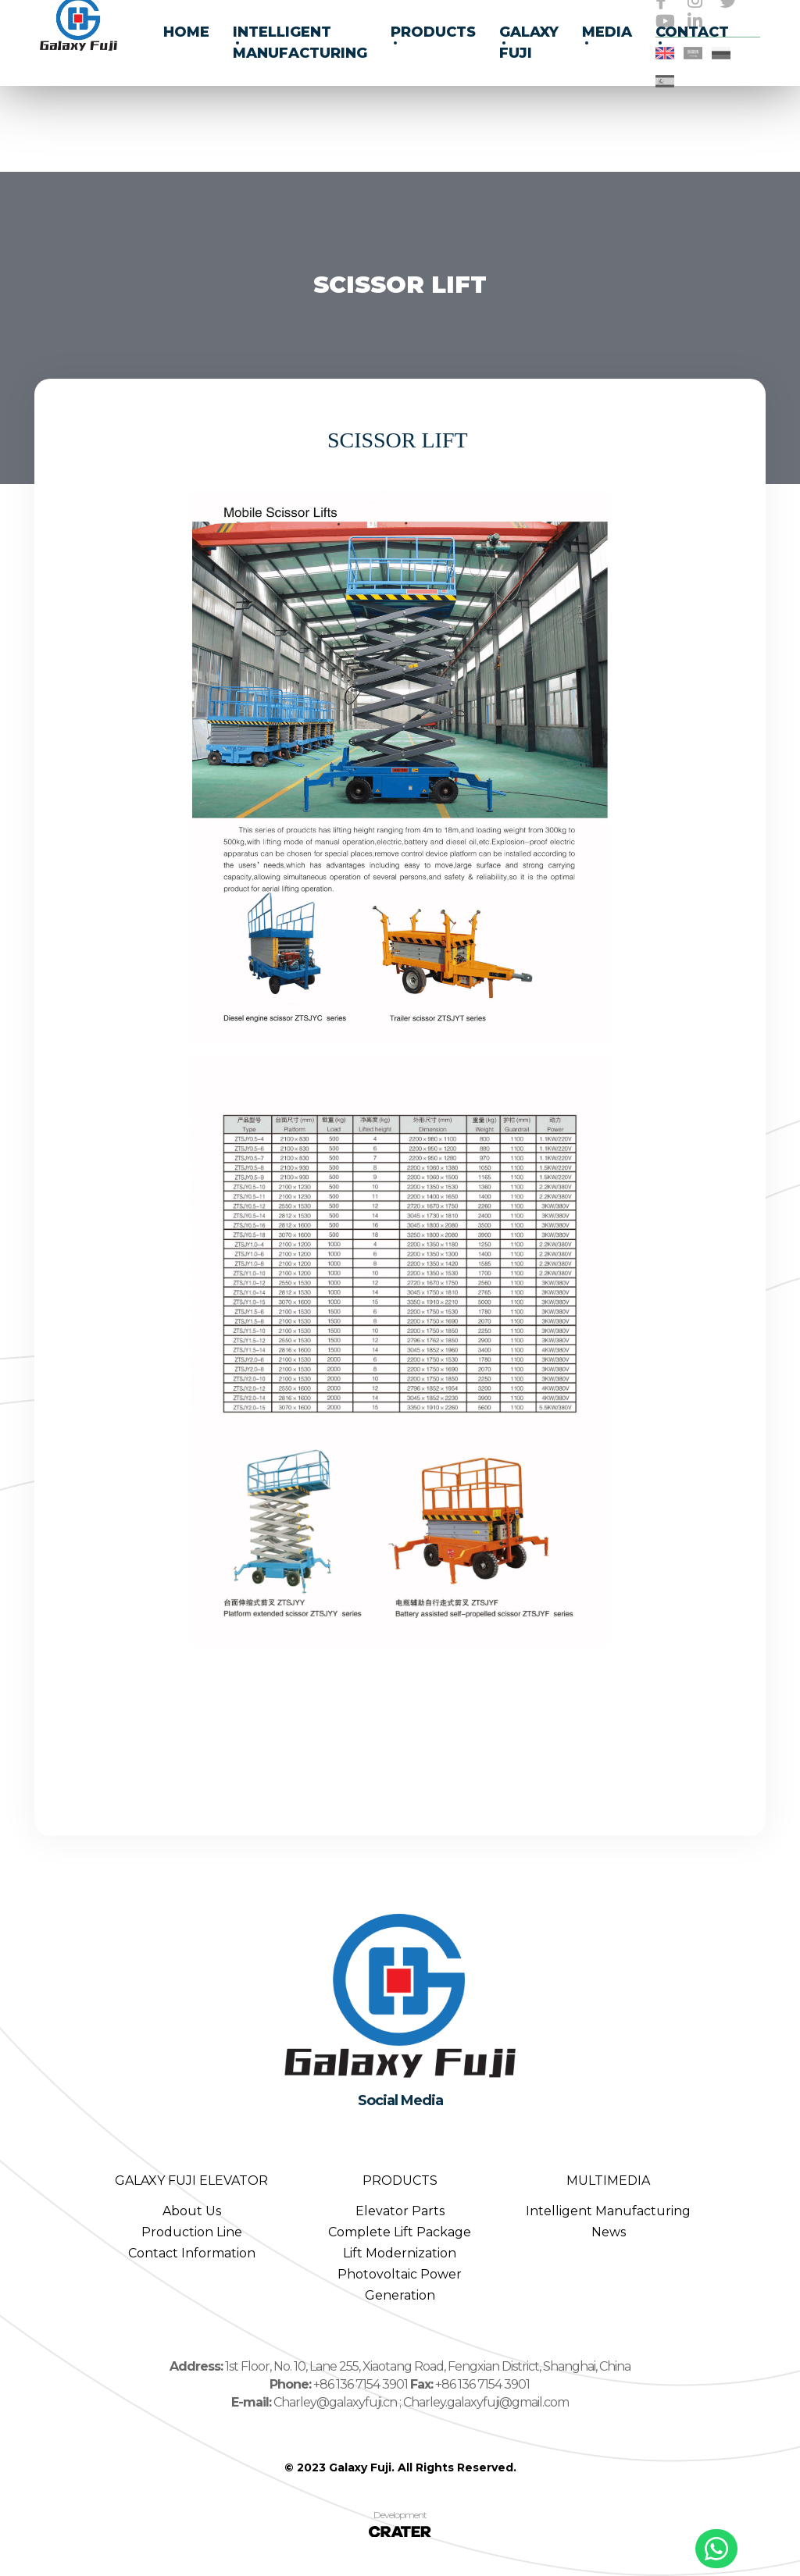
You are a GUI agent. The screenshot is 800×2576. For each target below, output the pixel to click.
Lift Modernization (399, 2253)
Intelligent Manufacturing (608, 2211)
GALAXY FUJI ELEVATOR (191, 2180)
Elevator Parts (400, 2211)
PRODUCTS (400, 2180)
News (608, 2232)
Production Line (191, 2232)
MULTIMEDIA (608, 2180)
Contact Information (191, 2253)
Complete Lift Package (399, 2232)
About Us (191, 2211)
